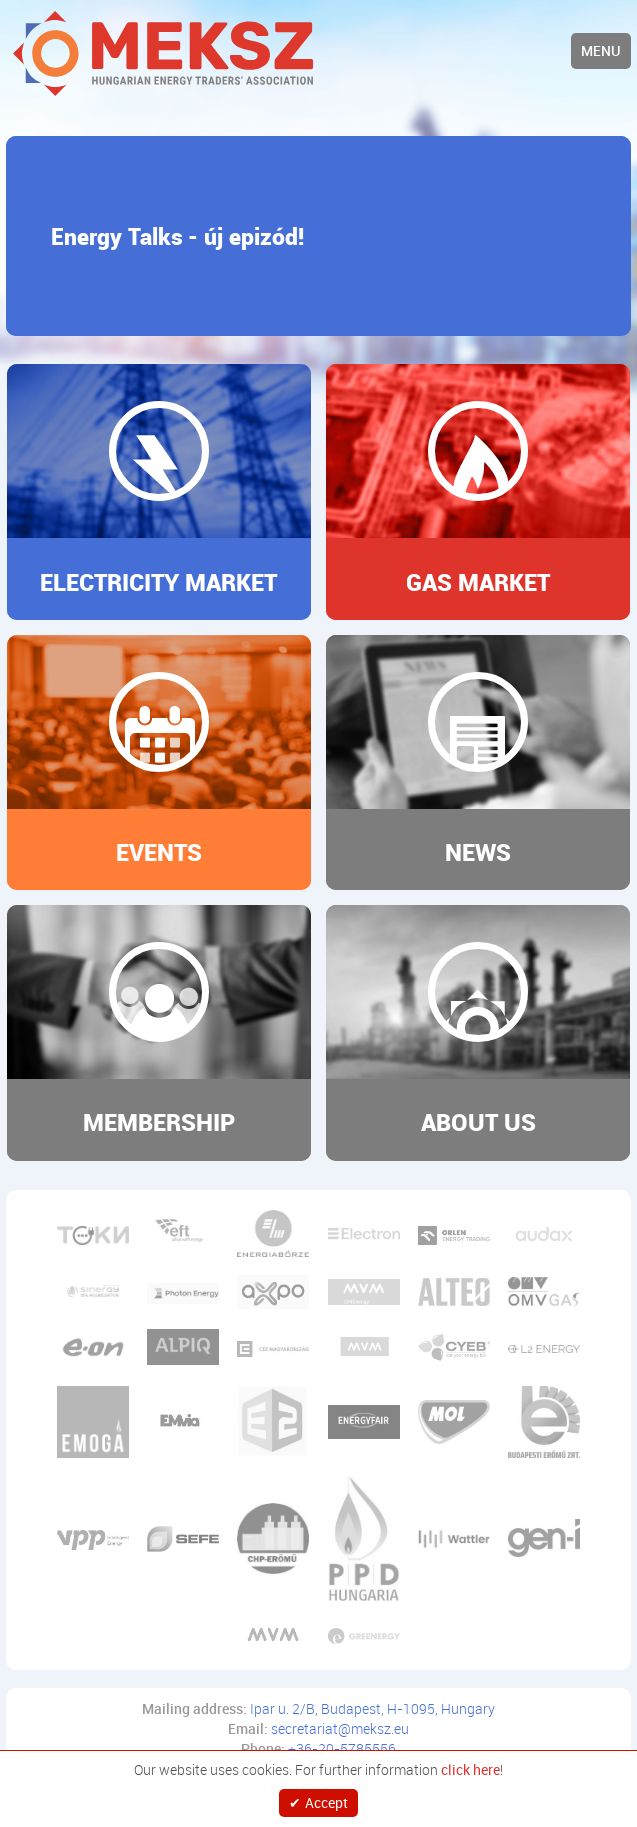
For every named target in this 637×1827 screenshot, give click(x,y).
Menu (601, 50)
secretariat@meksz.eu (340, 1728)
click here (470, 1770)
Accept (326, 1802)
